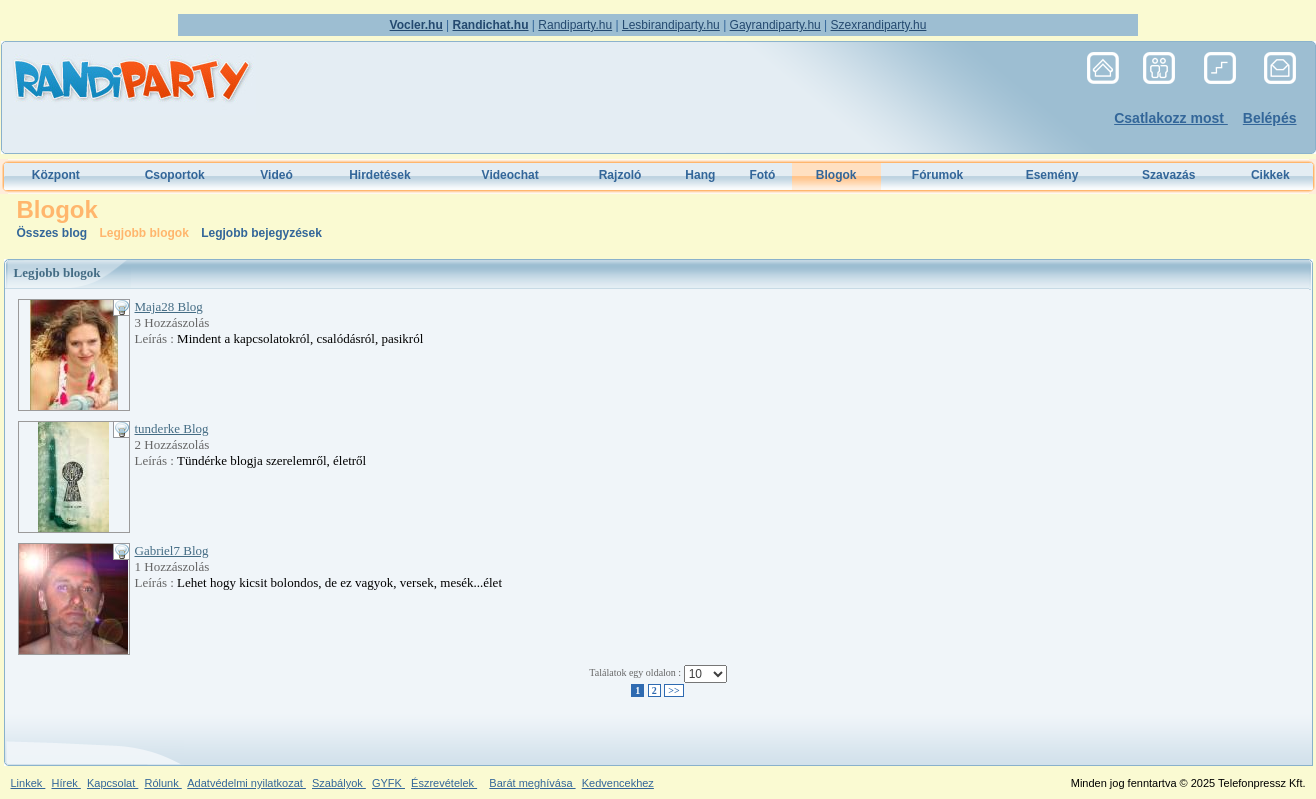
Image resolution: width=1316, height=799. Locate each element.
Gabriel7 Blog (172, 550)
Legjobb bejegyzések (261, 233)
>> (673, 690)
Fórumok (937, 175)
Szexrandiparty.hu (879, 25)
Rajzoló (620, 175)
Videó (276, 175)
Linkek (28, 783)
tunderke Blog (172, 428)
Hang (700, 175)
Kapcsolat (112, 783)
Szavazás (1168, 175)
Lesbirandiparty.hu (671, 25)
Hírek (65, 783)
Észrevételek (444, 783)
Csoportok (175, 175)
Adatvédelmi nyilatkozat (246, 783)
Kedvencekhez (618, 783)
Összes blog (54, 233)
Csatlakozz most (1171, 118)
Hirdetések (379, 175)
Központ (56, 175)
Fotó (762, 175)
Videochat (510, 175)
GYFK (388, 783)
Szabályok (339, 783)
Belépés (1270, 118)
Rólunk (162, 783)
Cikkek (1270, 175)
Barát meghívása (532, 783)
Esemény (1052, 175)
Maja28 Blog (169, 306)
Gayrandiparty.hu (775, 25)
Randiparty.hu (575, 25)
